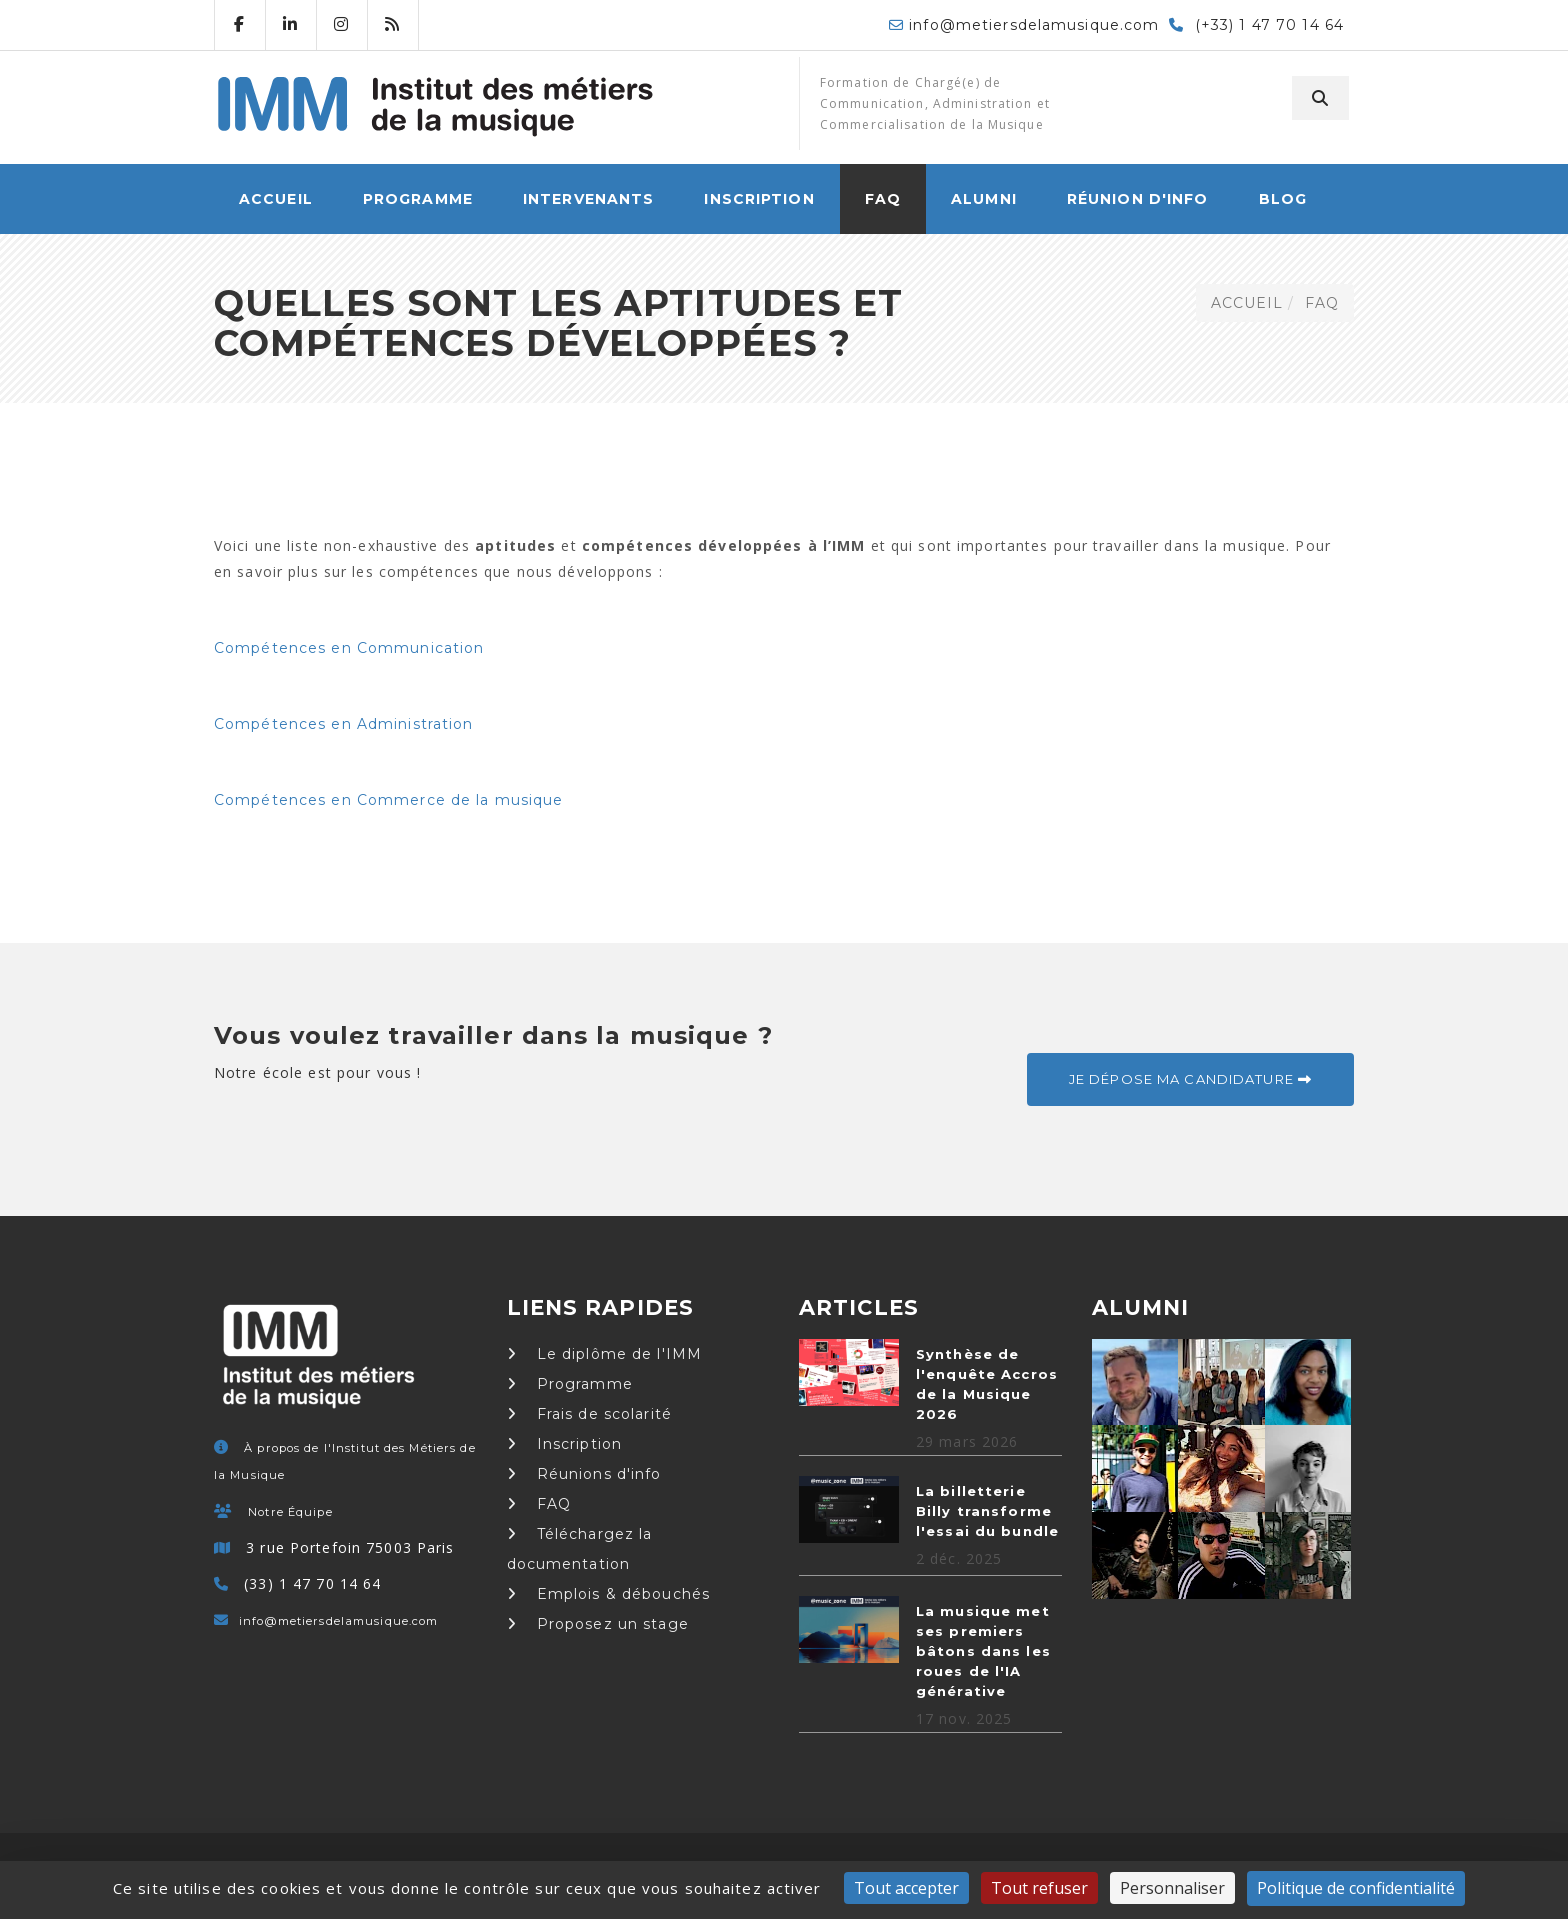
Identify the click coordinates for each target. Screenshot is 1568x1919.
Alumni (984, 199)
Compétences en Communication (349, 648)
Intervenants (588, 199)
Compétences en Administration (343, 724)
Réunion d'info (1138, 199)
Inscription (759, 199)
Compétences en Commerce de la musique (388, 800)
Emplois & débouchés (609, 1594)
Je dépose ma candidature (1190, 1079)
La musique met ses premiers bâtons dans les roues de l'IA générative (983, 1651)
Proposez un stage (598, 1624)
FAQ (883, 199)
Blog (1283, 199)
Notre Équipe (290, 1512)
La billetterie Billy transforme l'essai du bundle (987, 1511)
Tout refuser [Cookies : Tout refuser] (1039, 1888)
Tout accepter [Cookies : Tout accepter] (906, 1888)
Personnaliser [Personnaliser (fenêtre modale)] (1172, 1888)
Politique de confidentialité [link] (1356, 1888)
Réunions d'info (584, 1474)
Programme (418, 199)
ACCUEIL (276, 199)
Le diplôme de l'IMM (605, 1354)
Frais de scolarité (589, 1414)
